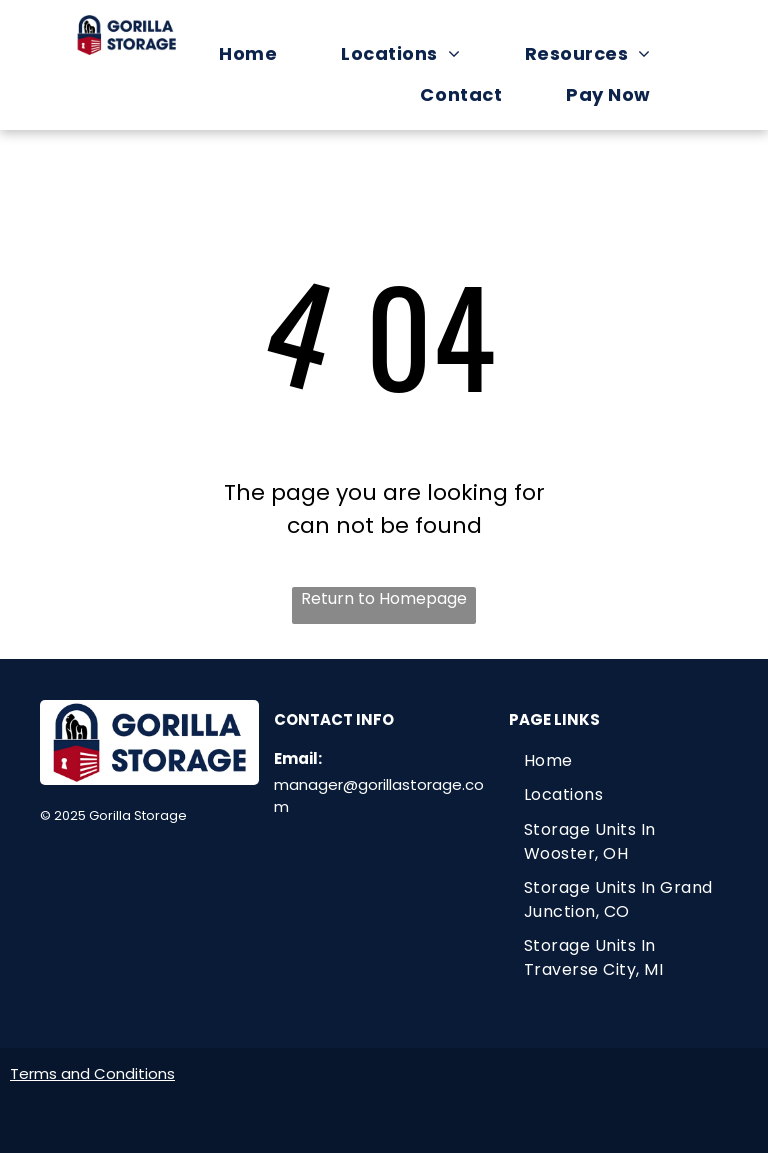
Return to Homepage (384, 598)
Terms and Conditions (92, 1073)
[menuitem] (258, 53)
